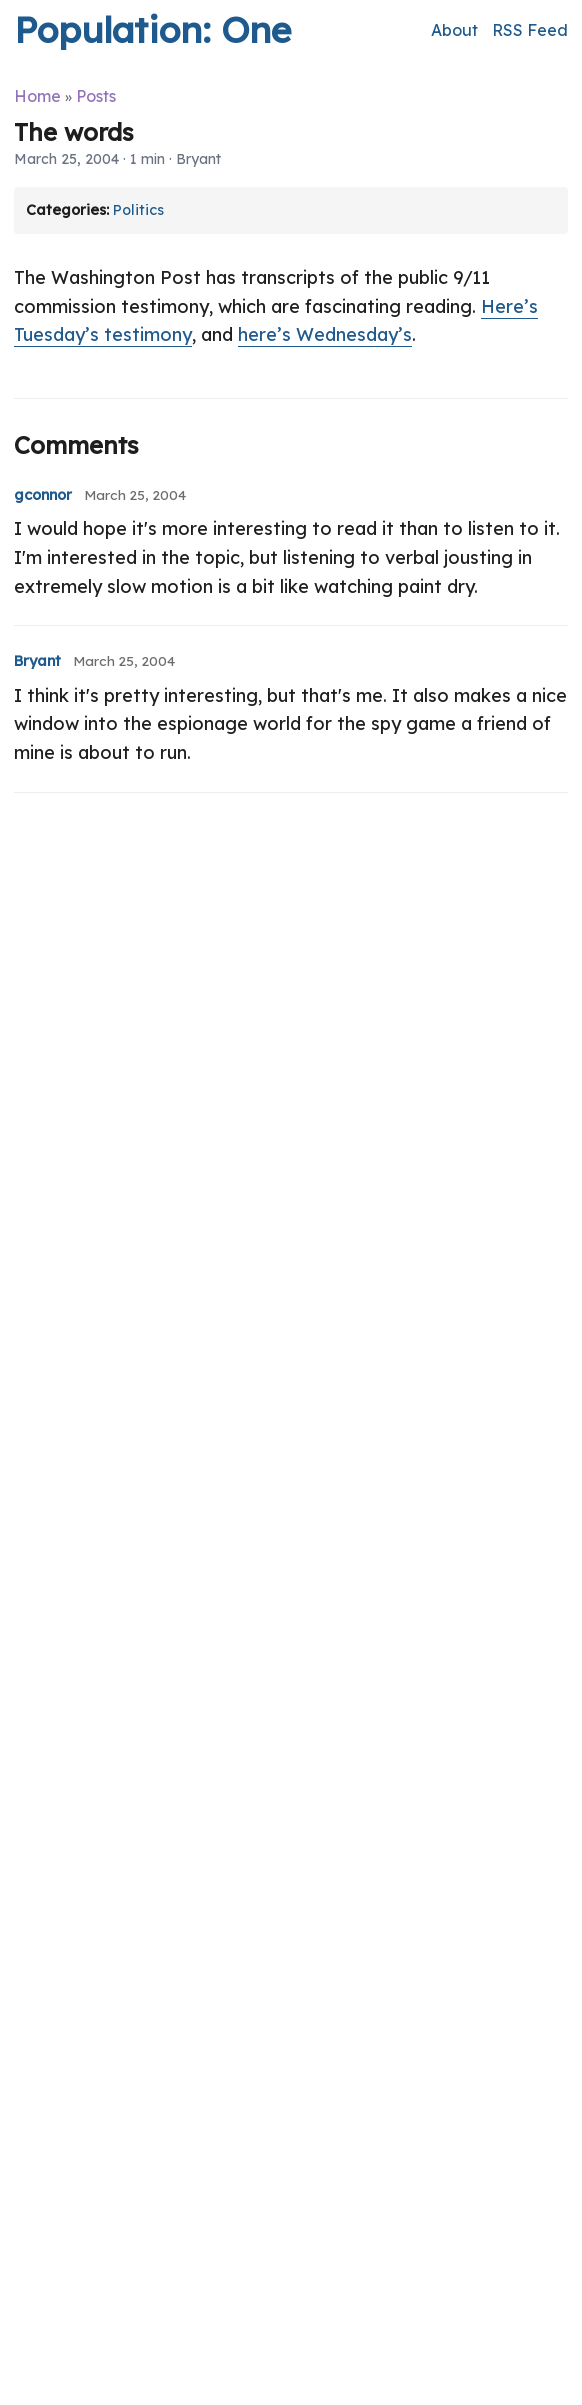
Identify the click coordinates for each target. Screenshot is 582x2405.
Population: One (152, 29)
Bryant (37, 661)
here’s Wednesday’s (325, 334)
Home (37, 96)
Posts (96, 96)
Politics (138, 210)
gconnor (43, 495)
